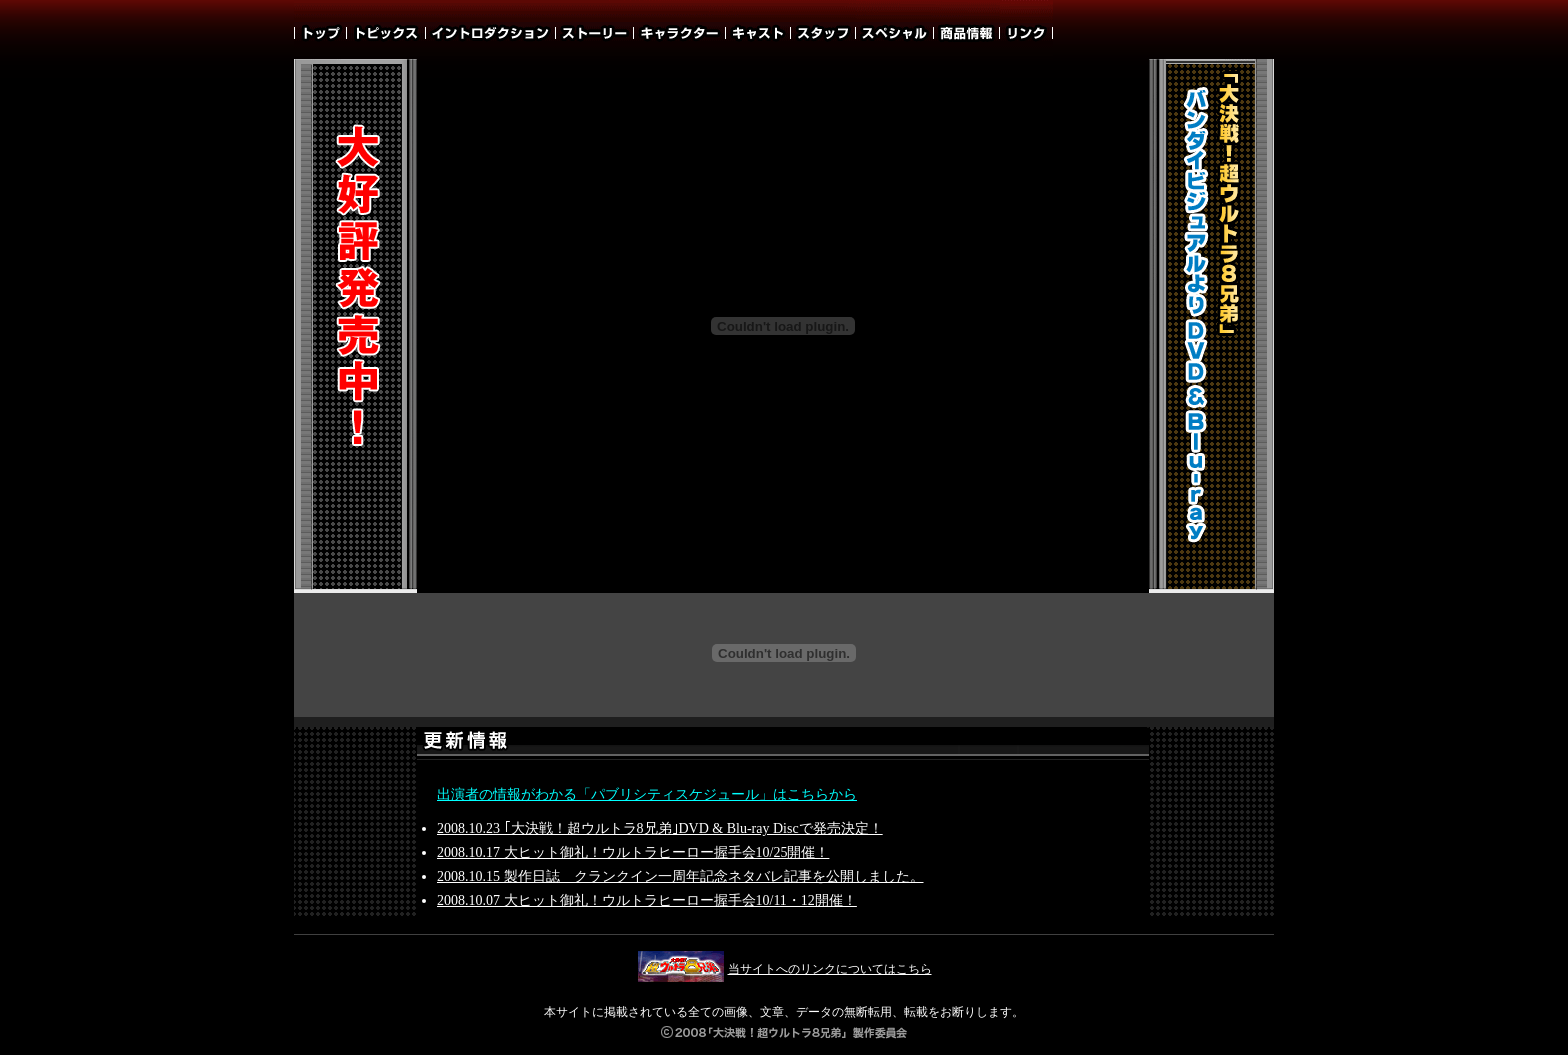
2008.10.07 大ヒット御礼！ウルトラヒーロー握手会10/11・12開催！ (647, 900)
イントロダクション (491, 29)
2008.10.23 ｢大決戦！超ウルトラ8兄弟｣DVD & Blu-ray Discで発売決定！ (660, 828)
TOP (320, 29)
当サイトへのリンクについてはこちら (784, 969)
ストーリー (595, 29)
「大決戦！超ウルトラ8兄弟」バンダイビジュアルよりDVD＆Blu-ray (1210, 326)
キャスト (758, 29)
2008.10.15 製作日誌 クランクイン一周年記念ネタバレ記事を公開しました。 (680, 876)
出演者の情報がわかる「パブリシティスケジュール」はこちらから (647, 794)
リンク (1026, 29)
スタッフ (823, 29)
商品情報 (967, 29)
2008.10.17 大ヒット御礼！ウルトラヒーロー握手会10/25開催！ (633, 852)
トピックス (386, 29)
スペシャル (895, 29)
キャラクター (680, 29)
